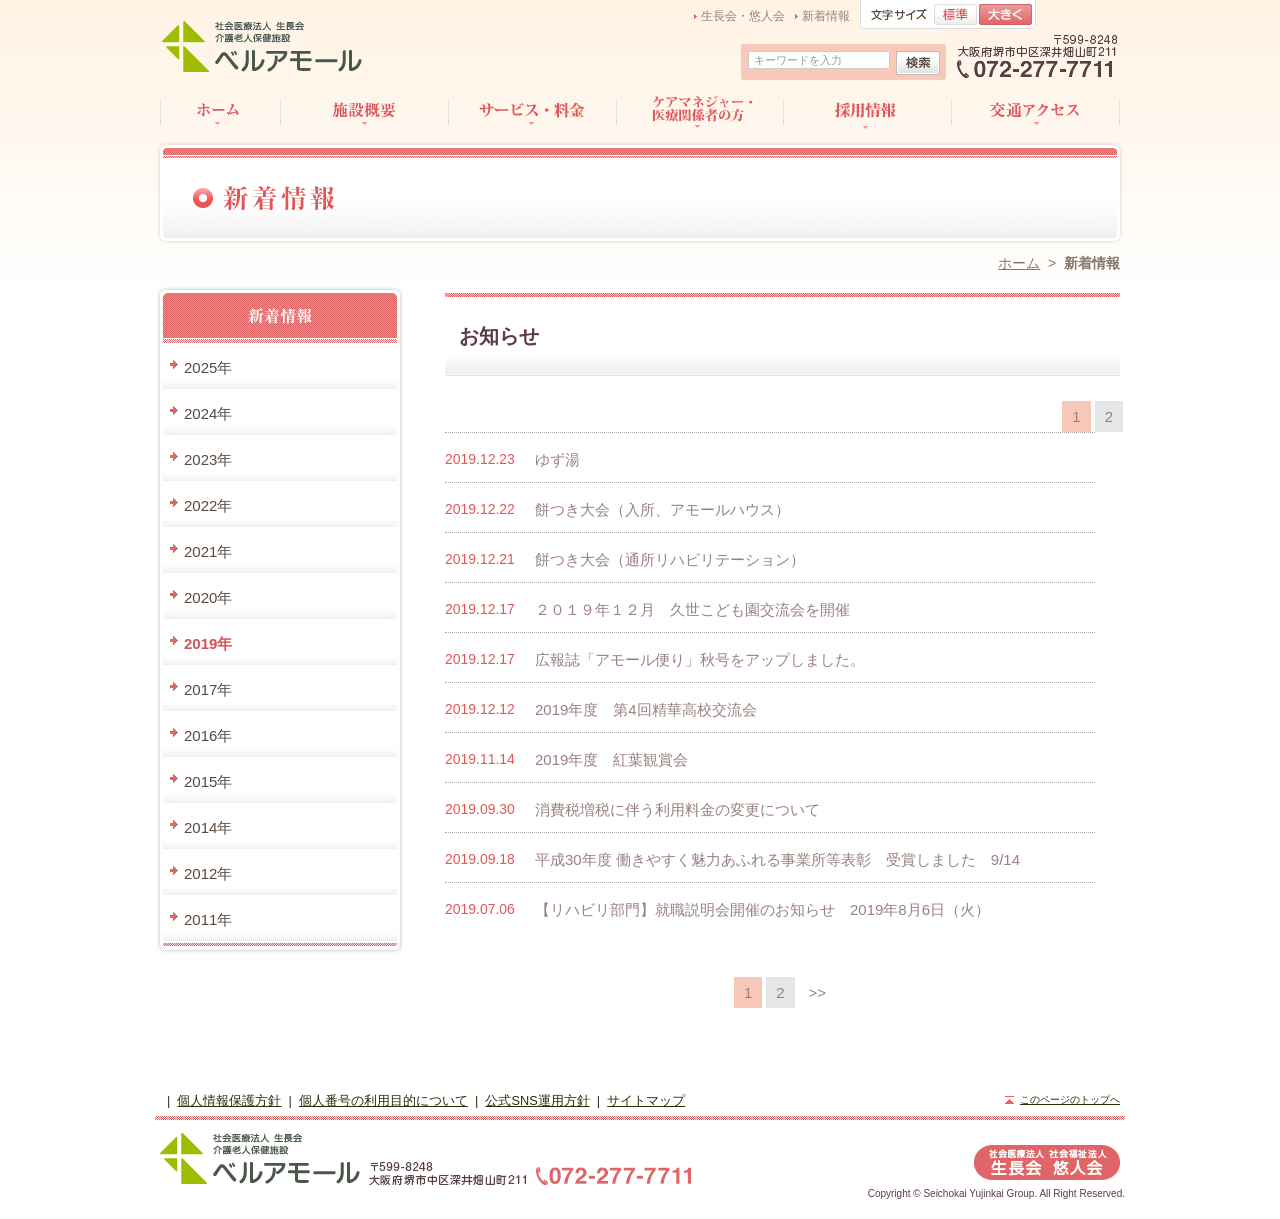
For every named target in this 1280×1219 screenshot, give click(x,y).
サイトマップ (646, 1100)
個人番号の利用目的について (383, 1100)
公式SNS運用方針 (537, 1100)
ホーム (1019, 263)
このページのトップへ (1070, 1099)
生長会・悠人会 (743, 16)
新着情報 (826, 16)
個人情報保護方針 (229, 1100)
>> (818, 992)
